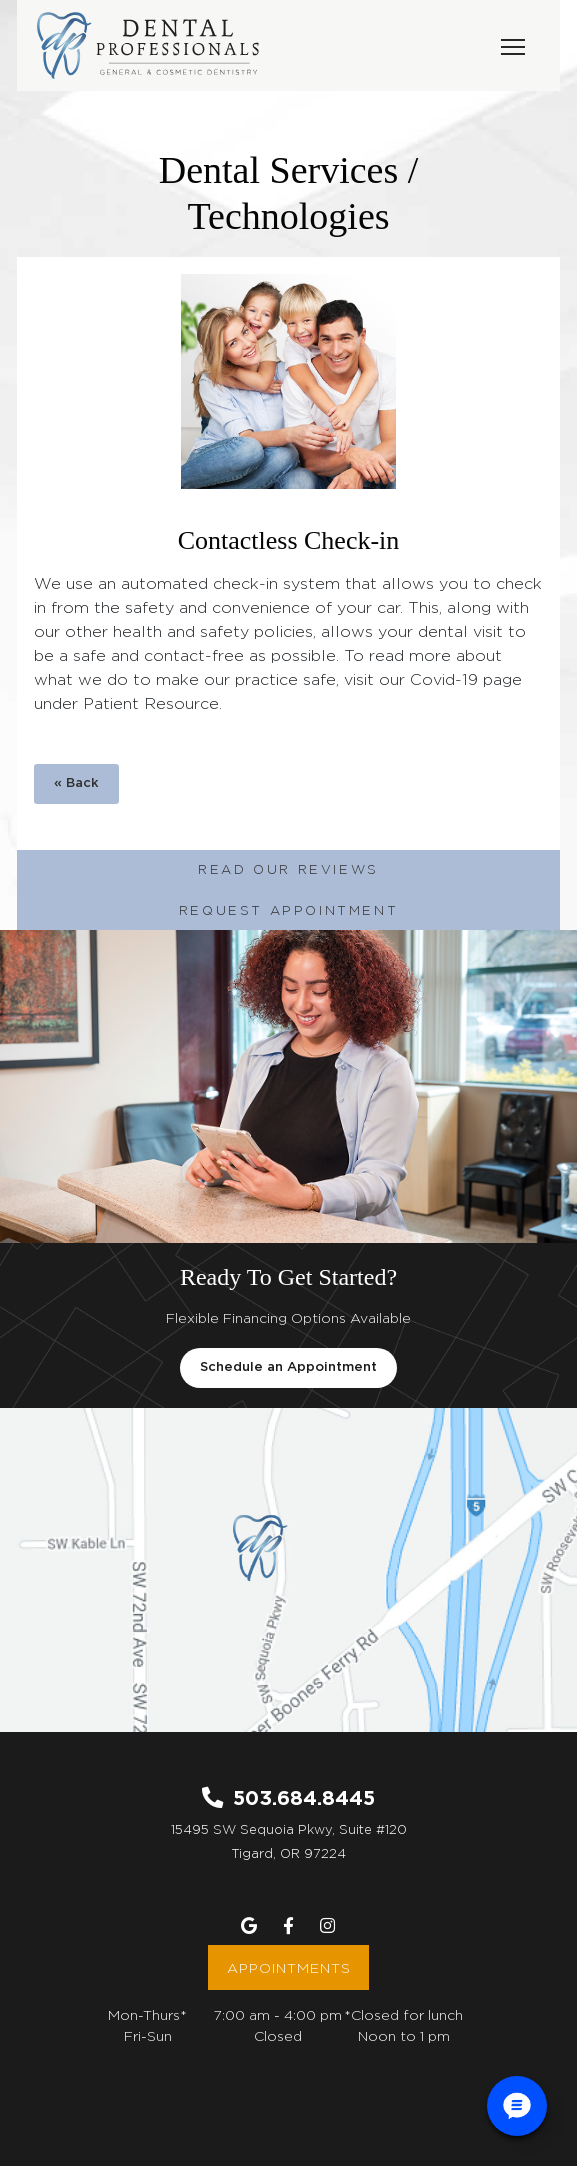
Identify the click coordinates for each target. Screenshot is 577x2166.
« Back (76, 783)
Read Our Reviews (288, 869)
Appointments (289, 1967)
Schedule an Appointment (288, 1367)
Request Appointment (288, 910)
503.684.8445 (304, 1797)
